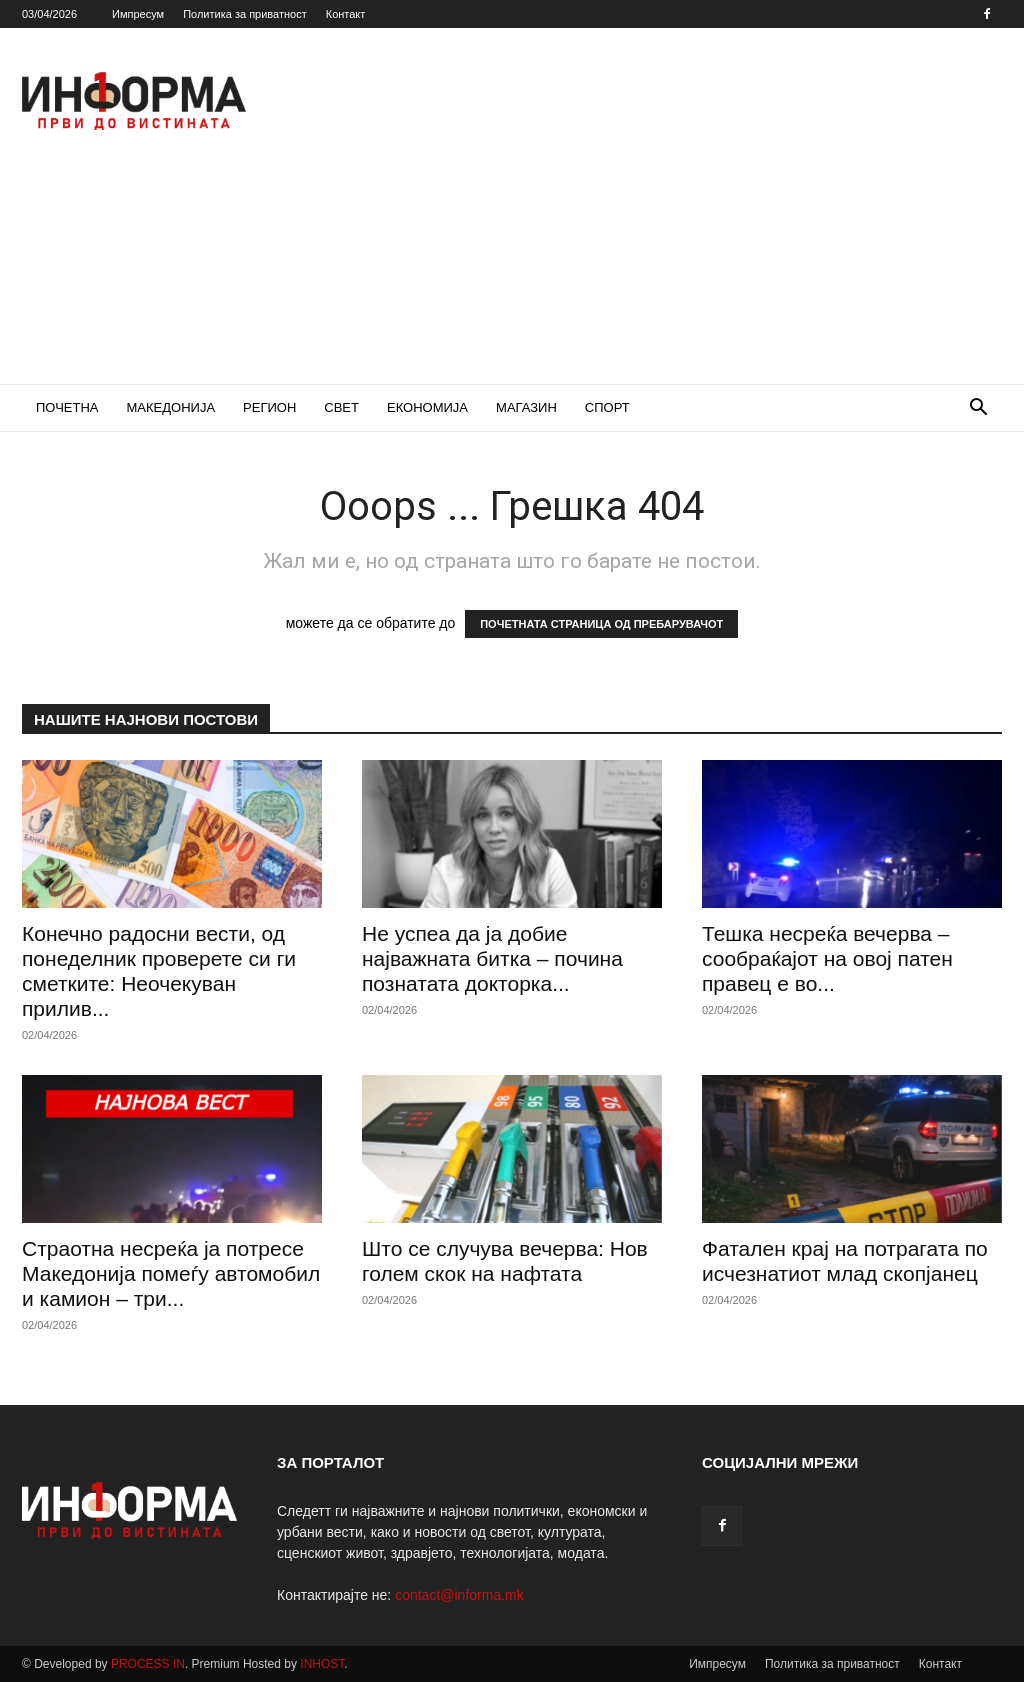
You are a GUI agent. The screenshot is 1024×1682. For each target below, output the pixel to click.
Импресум (138, 14)
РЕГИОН (269, 407)
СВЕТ (341, 407)
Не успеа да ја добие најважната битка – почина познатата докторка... (492, 958)
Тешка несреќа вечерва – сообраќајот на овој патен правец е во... (827, 958)
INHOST (322, 1664)
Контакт (346, 14)
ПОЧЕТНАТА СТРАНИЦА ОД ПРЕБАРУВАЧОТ (601, 624)
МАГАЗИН (526, 407)
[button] (978, 409)
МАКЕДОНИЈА (171, 407)
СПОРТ (607, 407)
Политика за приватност (245, 14)
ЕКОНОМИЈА (427, 407)
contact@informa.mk (459, 1595)
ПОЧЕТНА (67, 407)
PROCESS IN (148, 1664)
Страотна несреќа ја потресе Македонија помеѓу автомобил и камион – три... (171, 1273)
